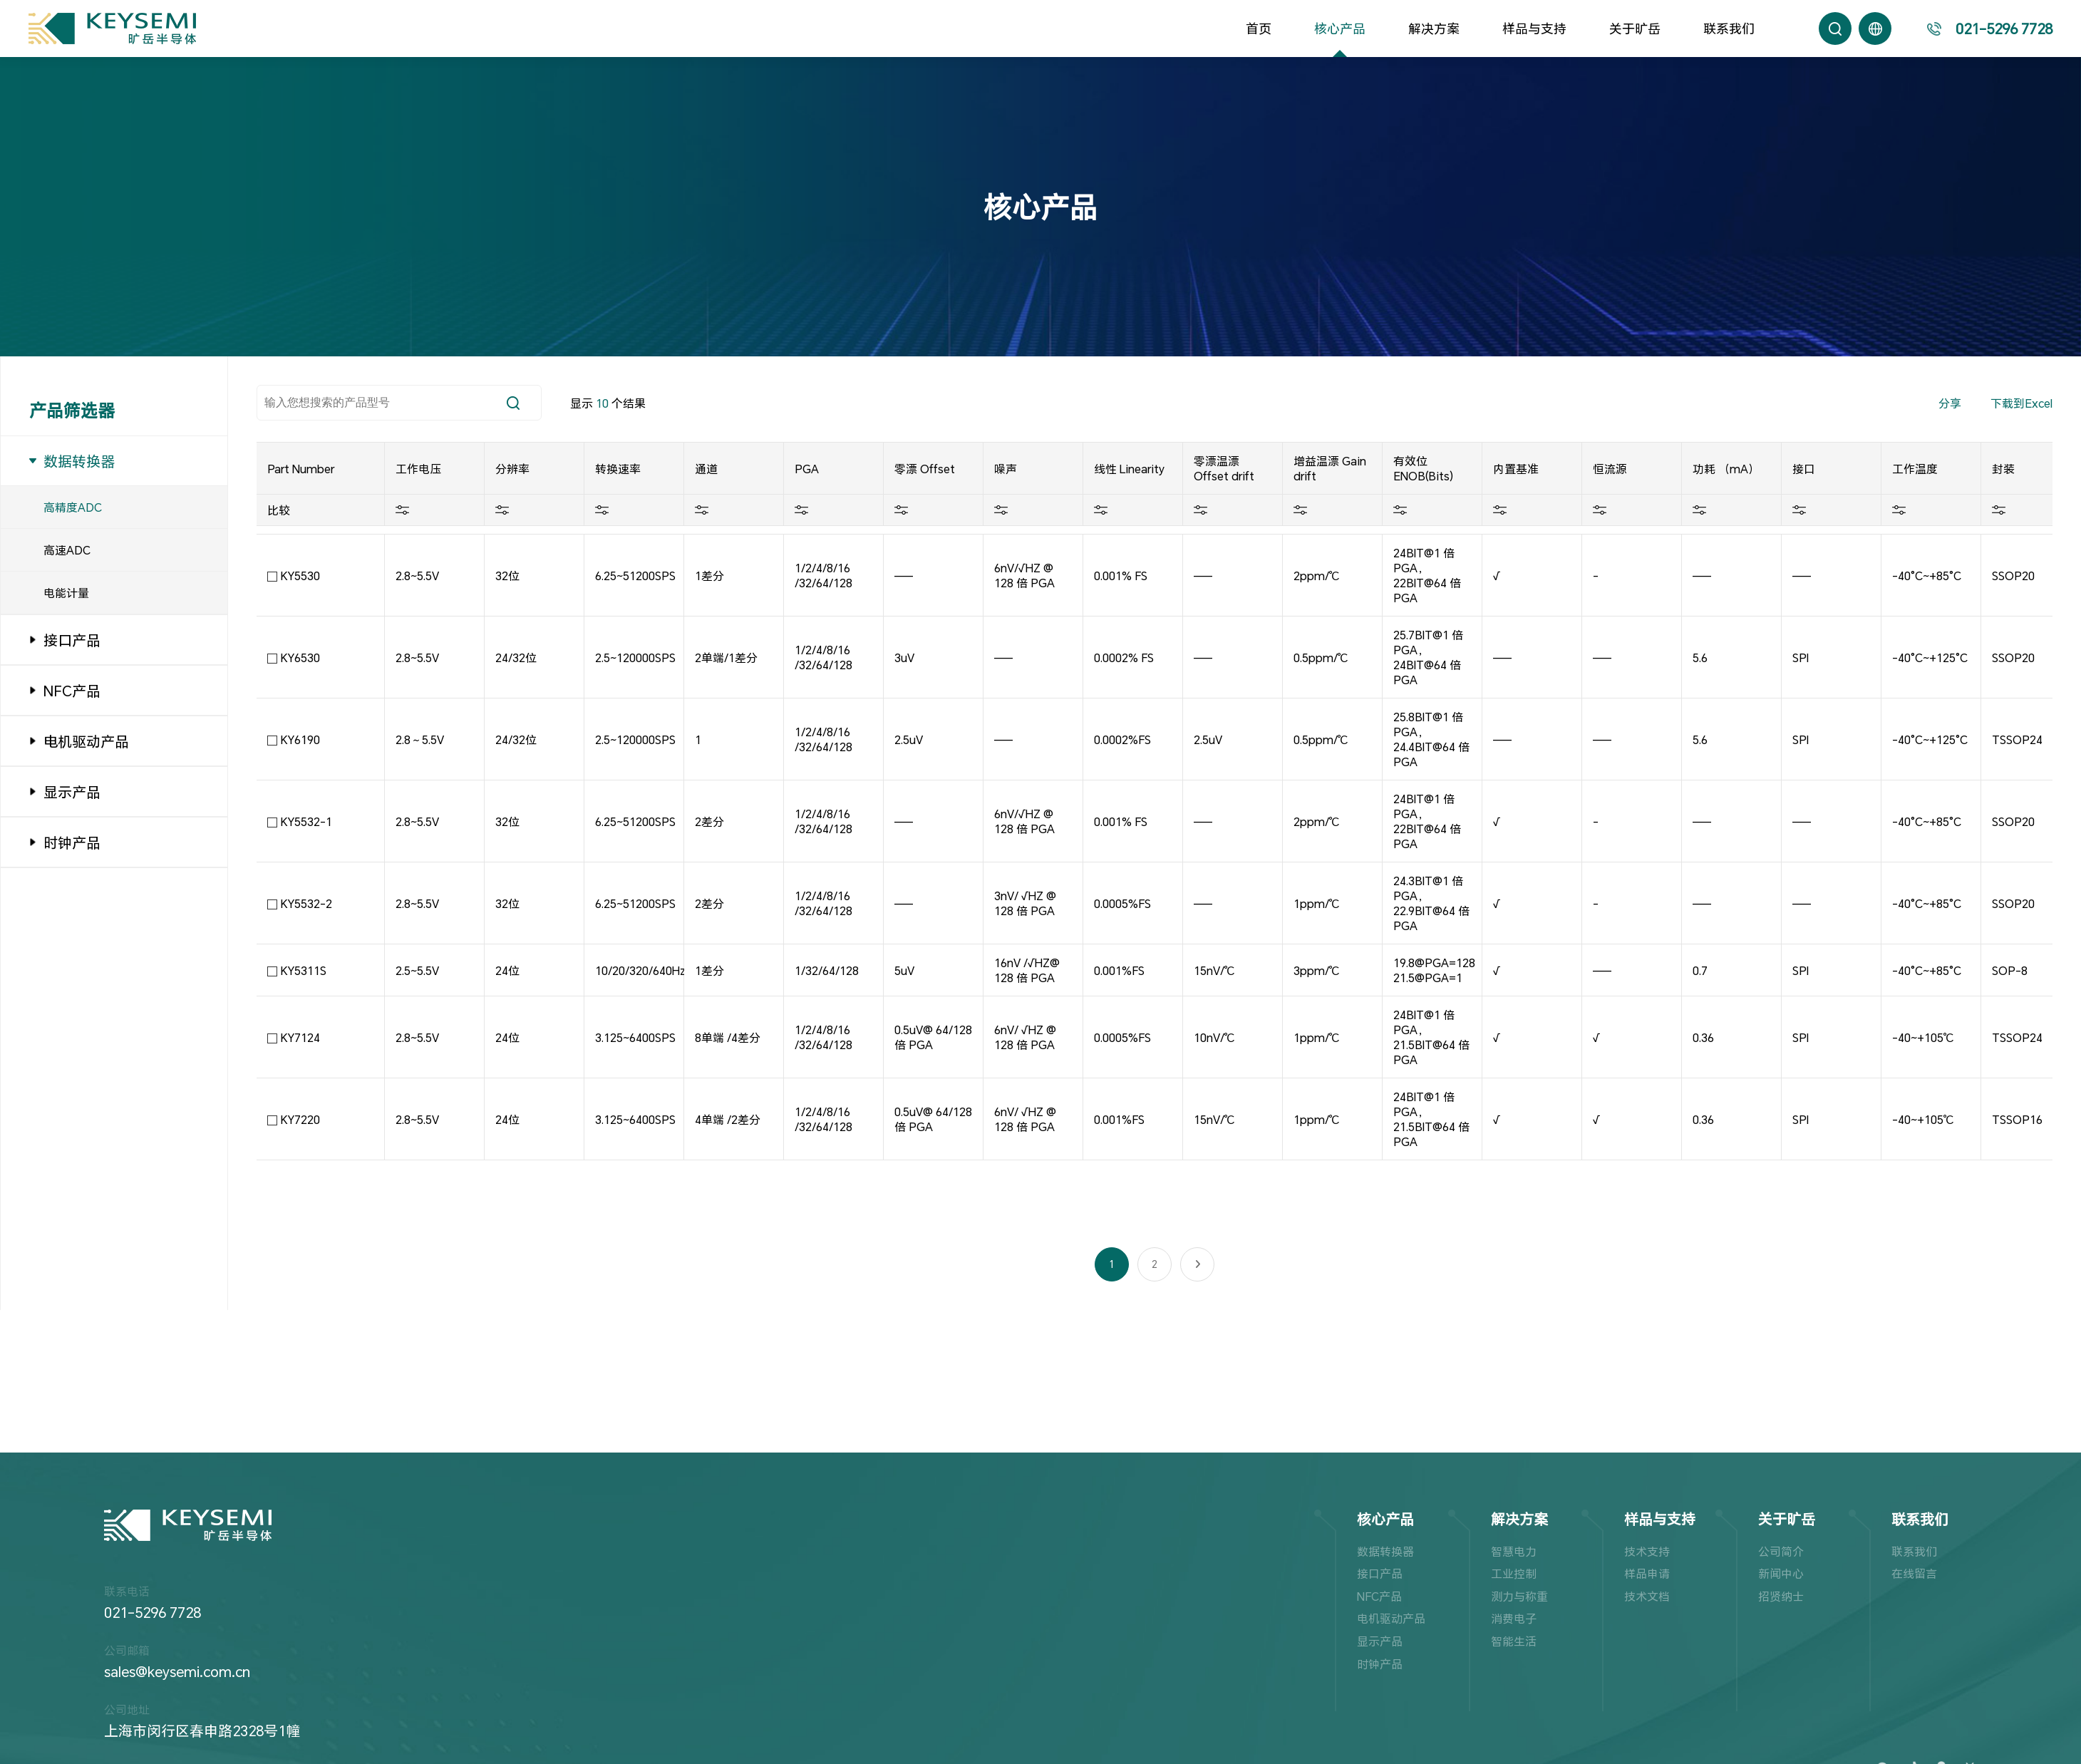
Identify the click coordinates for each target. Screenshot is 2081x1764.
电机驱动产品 (1391, 1618)
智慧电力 (1514, 1551)
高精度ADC (72, 507)
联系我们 (1729, 28)
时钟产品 (1380, 1663)
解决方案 (1434, 28)
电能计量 (66, 592)
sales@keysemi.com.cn (177, 1671)
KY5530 (300, 575)
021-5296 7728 (152, 1612)
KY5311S (303, 970)
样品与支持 (1534, 28)
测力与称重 (1519, 1596)
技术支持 (1647, 1551)
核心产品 (1339, 28)
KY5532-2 (306, 903)
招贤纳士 (1781, 1596)
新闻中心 (1781, 1573)
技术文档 (1647, 1596)
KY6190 (300, 739)
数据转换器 (1385, 1551)
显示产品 (1380, 1641)
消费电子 (1514, 1618)
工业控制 (1514, 1573)
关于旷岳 (1635, 28)
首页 (1258, 28)
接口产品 (1380, 1573)
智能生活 (1514, 1641)
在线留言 (1914, 1573)
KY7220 (300, 1119)
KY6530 (300, 657)
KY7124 (300, 1037)
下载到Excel (2021, 403)
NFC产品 (1379, 1596)
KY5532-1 (306, 821)
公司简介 (1781, 1551)
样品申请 (1647, 1573)
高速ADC (67, 549)
